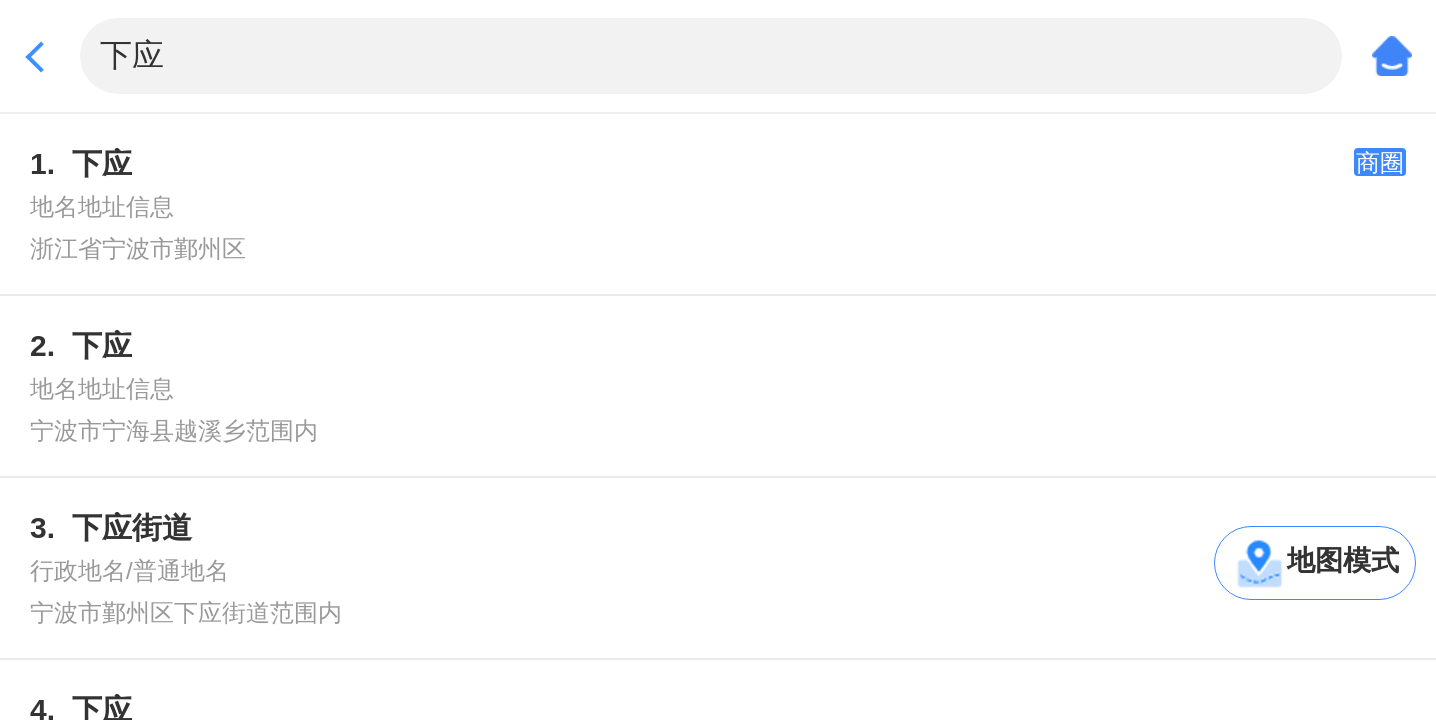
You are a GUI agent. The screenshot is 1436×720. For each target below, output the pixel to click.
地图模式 (1343, 560)
